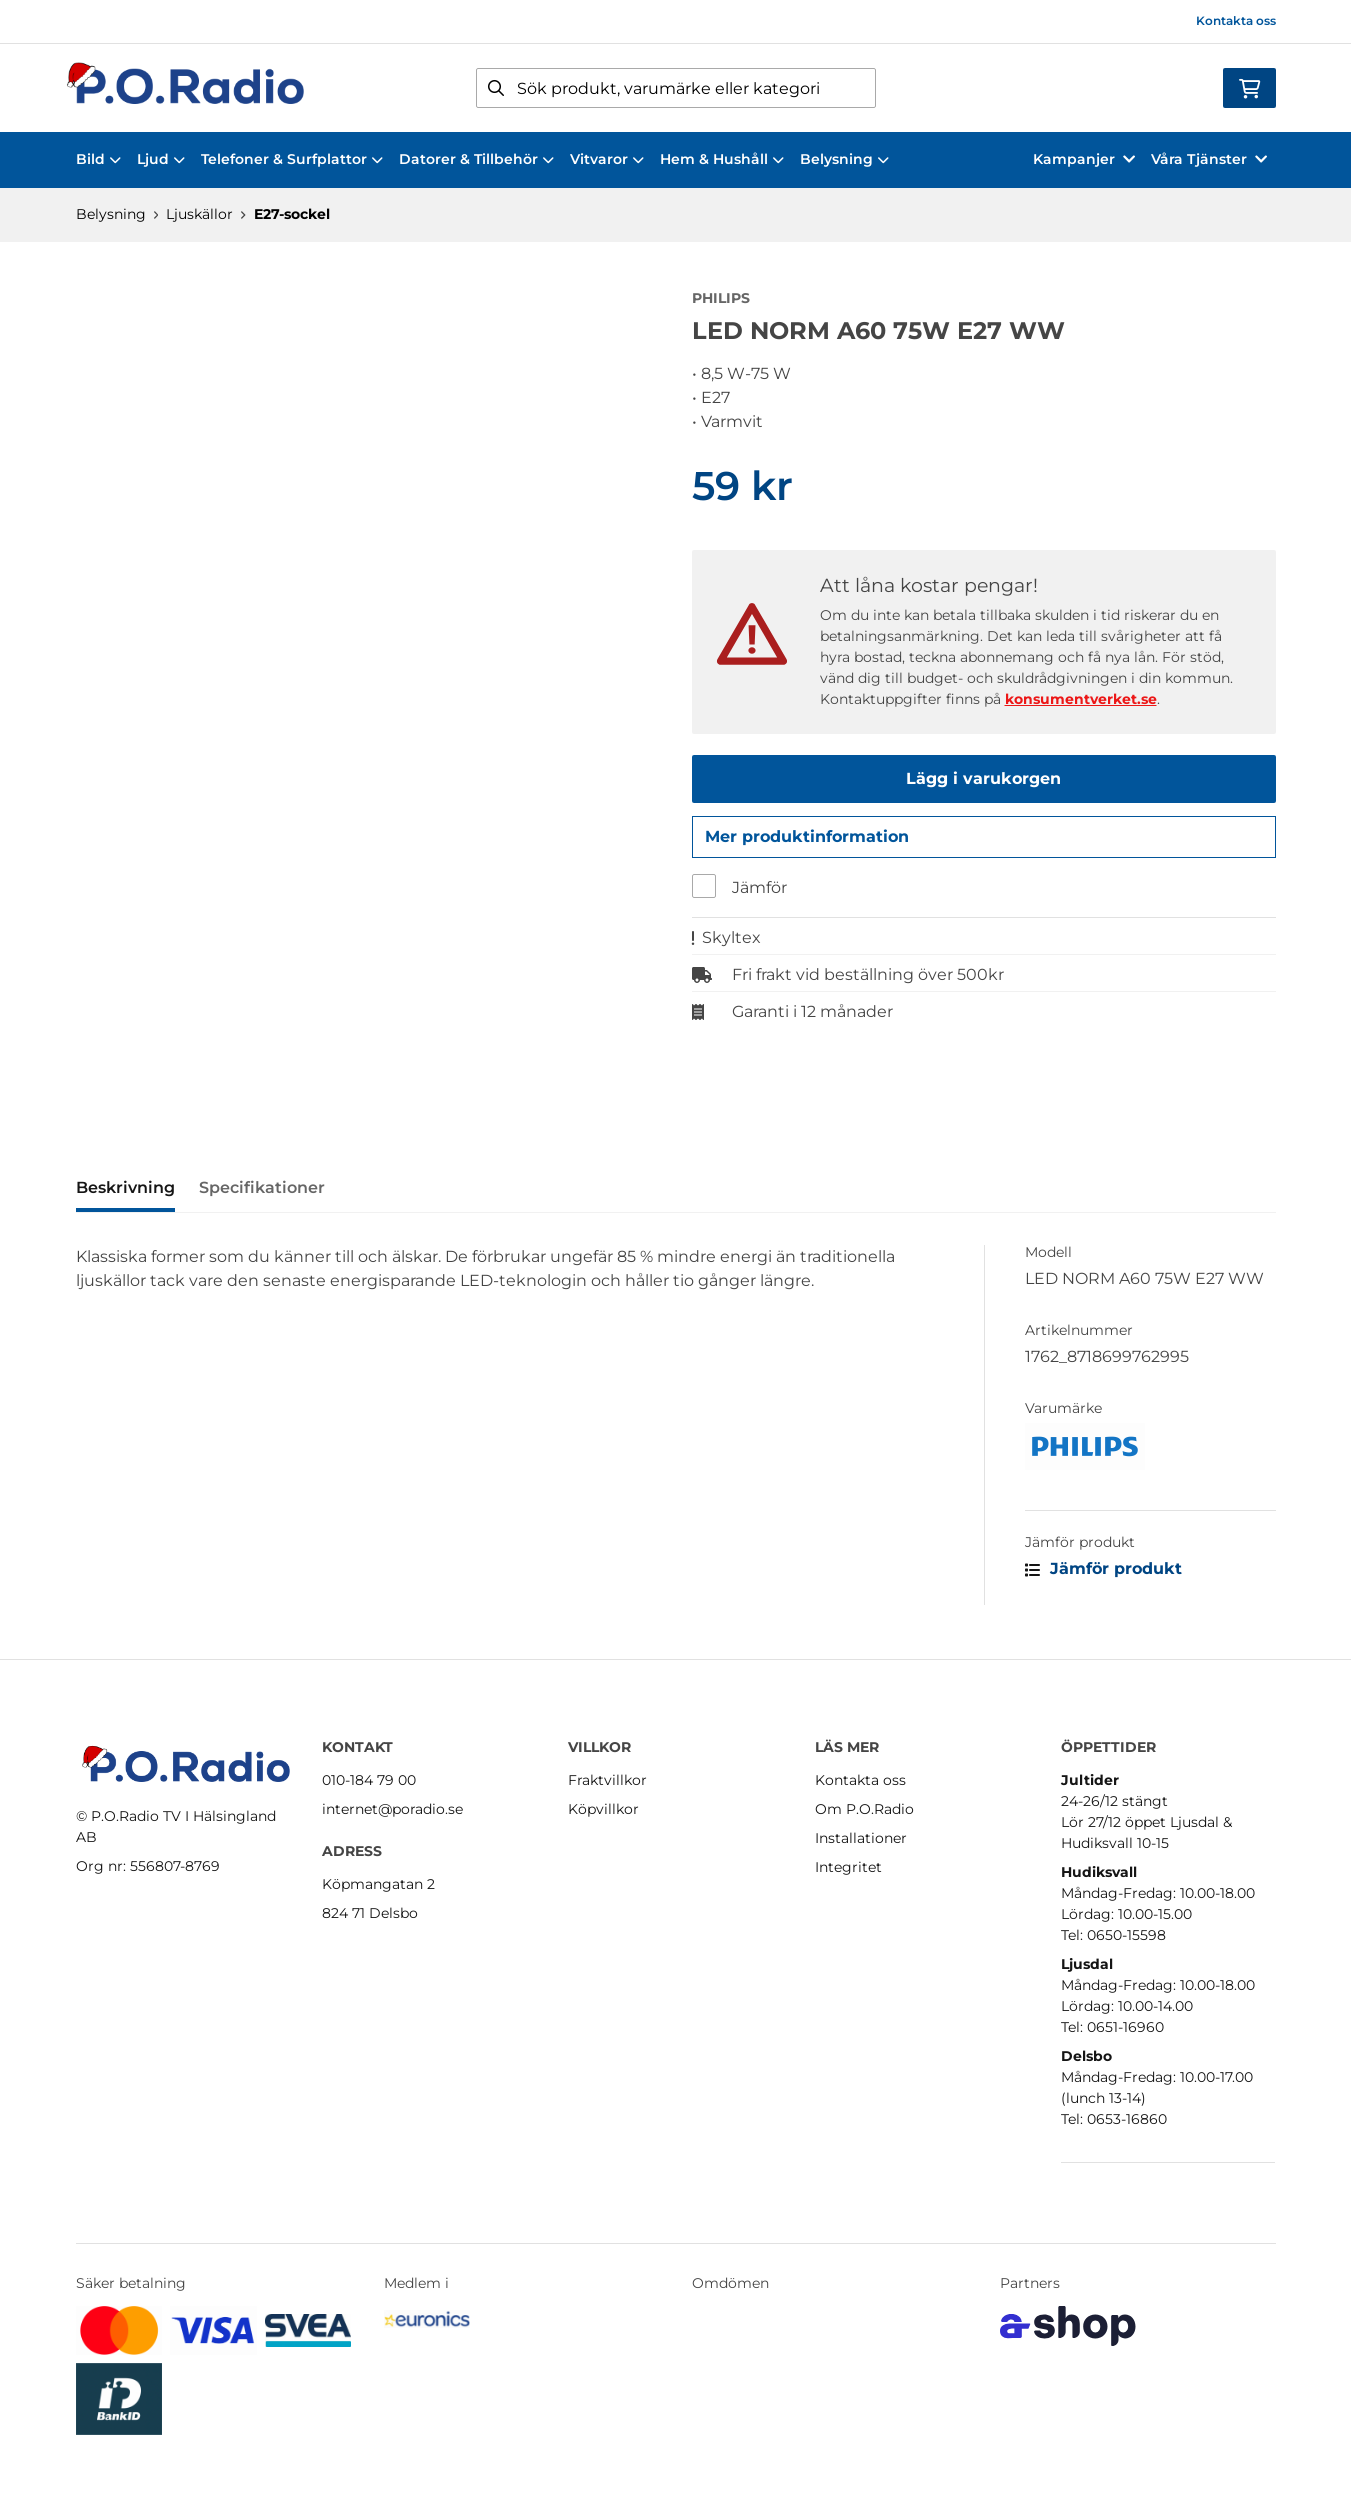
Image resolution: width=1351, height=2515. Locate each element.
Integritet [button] (848, 1867)
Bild (98, 159)
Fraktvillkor (607, 1780)
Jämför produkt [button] (1103, 1574)
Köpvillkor (603, 1809)
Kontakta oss (1236, 20)
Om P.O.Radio (864, 1809)
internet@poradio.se (392, 1809)
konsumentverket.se (1081, 699)
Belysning (844, 159)
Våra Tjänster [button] (1209, 159)
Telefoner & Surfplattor (292, 159)
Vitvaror (607, 159)
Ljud (161, 159)
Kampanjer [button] (1084, 159)
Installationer (861, 1838)
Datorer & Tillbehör (476, 159)
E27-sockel (292, 214)
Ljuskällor (199, 214)
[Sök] (676, 88)
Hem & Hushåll (722, 159)
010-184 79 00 (369, 1780)
